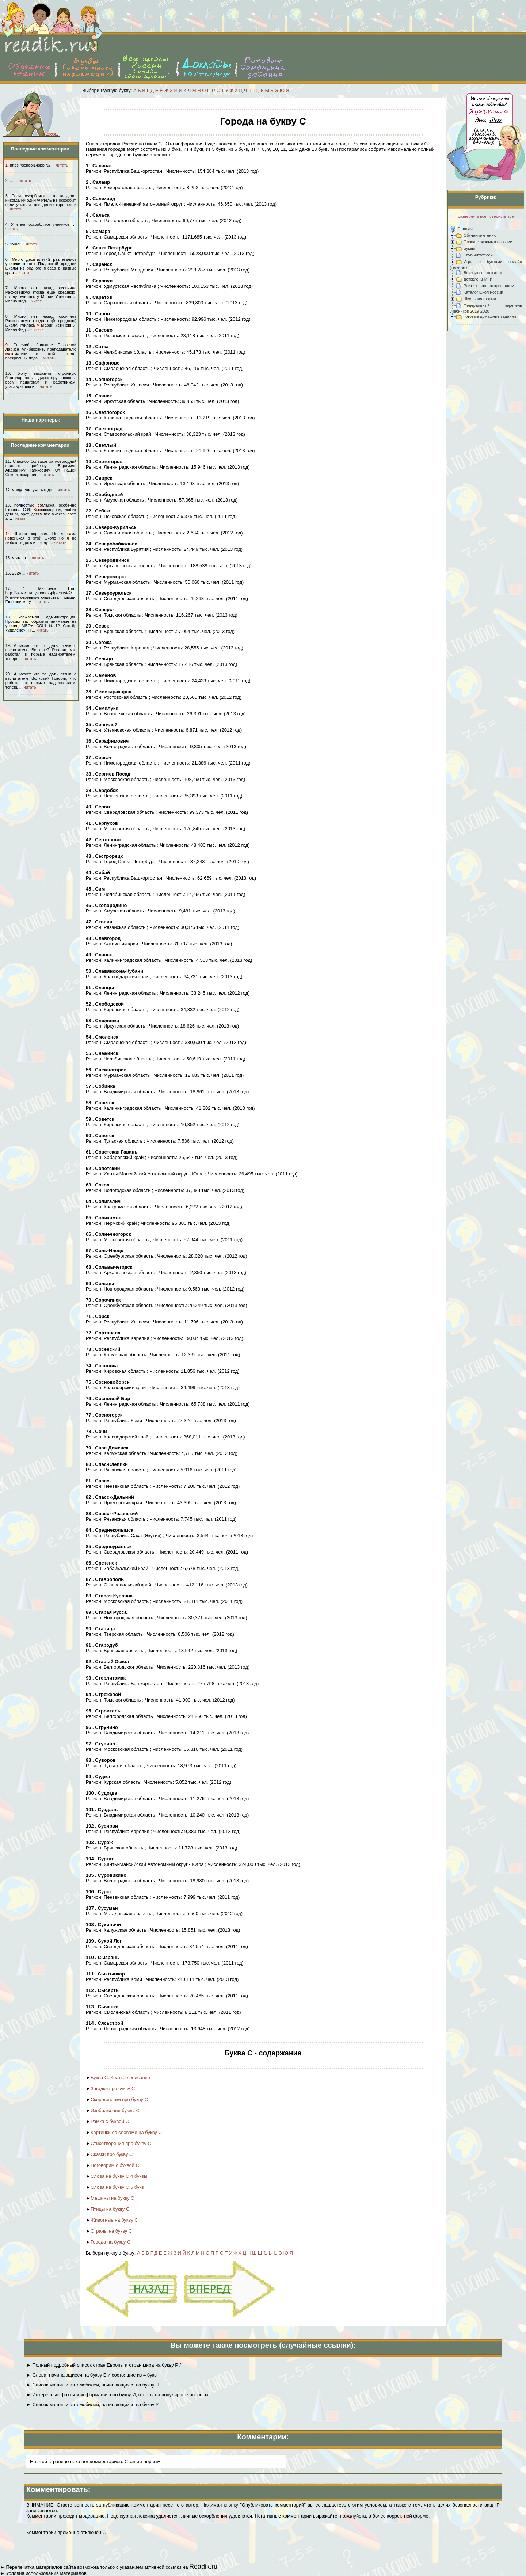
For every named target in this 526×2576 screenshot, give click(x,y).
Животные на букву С (114, 2220)
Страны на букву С (111, 2231)
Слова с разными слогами (488, 242)
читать (62, 165)
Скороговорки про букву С (119, 2099)
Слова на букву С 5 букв (117, 2187)
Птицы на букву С (110, 2209)
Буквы (469, 248)
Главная (465, 228)
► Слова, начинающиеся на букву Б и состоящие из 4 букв (91, 2375)
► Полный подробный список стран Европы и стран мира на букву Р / (103, 2365)
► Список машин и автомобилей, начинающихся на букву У (92, 2404)
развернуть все (472, 216)
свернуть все (501, 216)
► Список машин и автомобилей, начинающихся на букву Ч (92, 2385)
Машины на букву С (112, 2198)
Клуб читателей (478, 255)
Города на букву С (111, 2242)
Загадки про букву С (113, 2088)
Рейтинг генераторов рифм (489, 285)
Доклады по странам (483, 272)
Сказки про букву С (112, 2154)
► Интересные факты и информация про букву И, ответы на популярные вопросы (117, 2394)
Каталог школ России (483, 292)
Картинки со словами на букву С (126, 2132)
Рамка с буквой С (110, 2121)
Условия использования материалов (46, 2573)
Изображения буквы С (115, 2110)
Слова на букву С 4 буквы (119, 2176)
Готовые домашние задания (490, 316)
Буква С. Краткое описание (120, 2077)
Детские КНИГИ (478, 279)
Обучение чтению (480, 235)
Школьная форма (480, 299)
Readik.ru (203, 2566)
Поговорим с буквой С (115, 2165)
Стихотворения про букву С (121, 2143)
